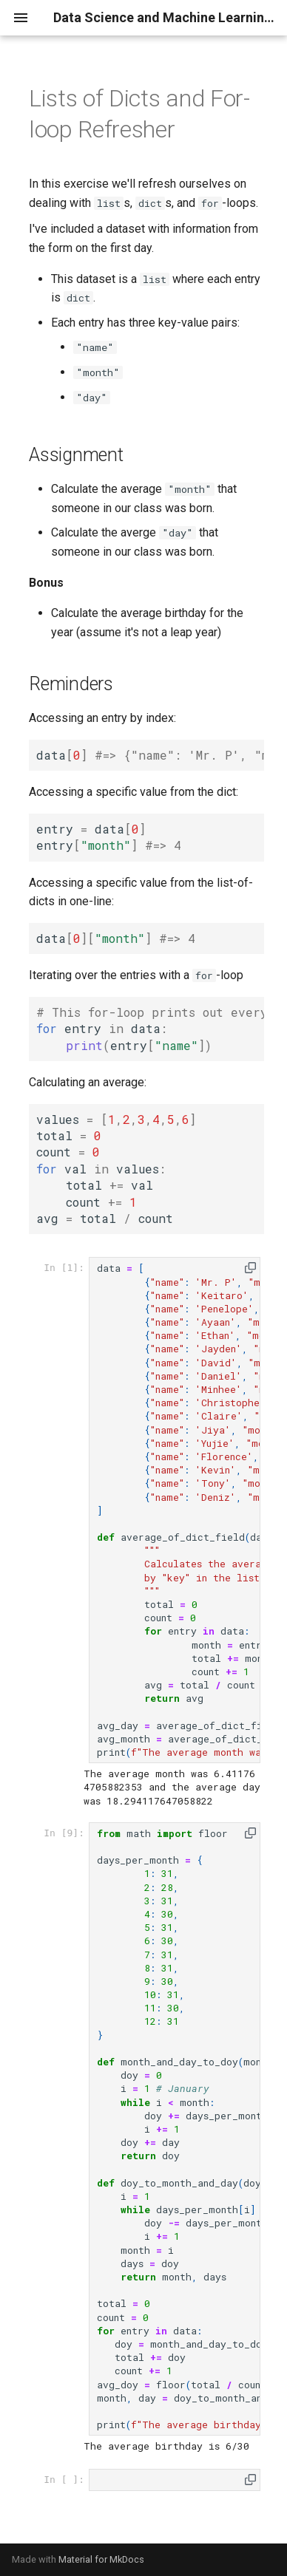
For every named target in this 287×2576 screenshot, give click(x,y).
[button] (250, 1267)
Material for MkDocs (101, 2559)
